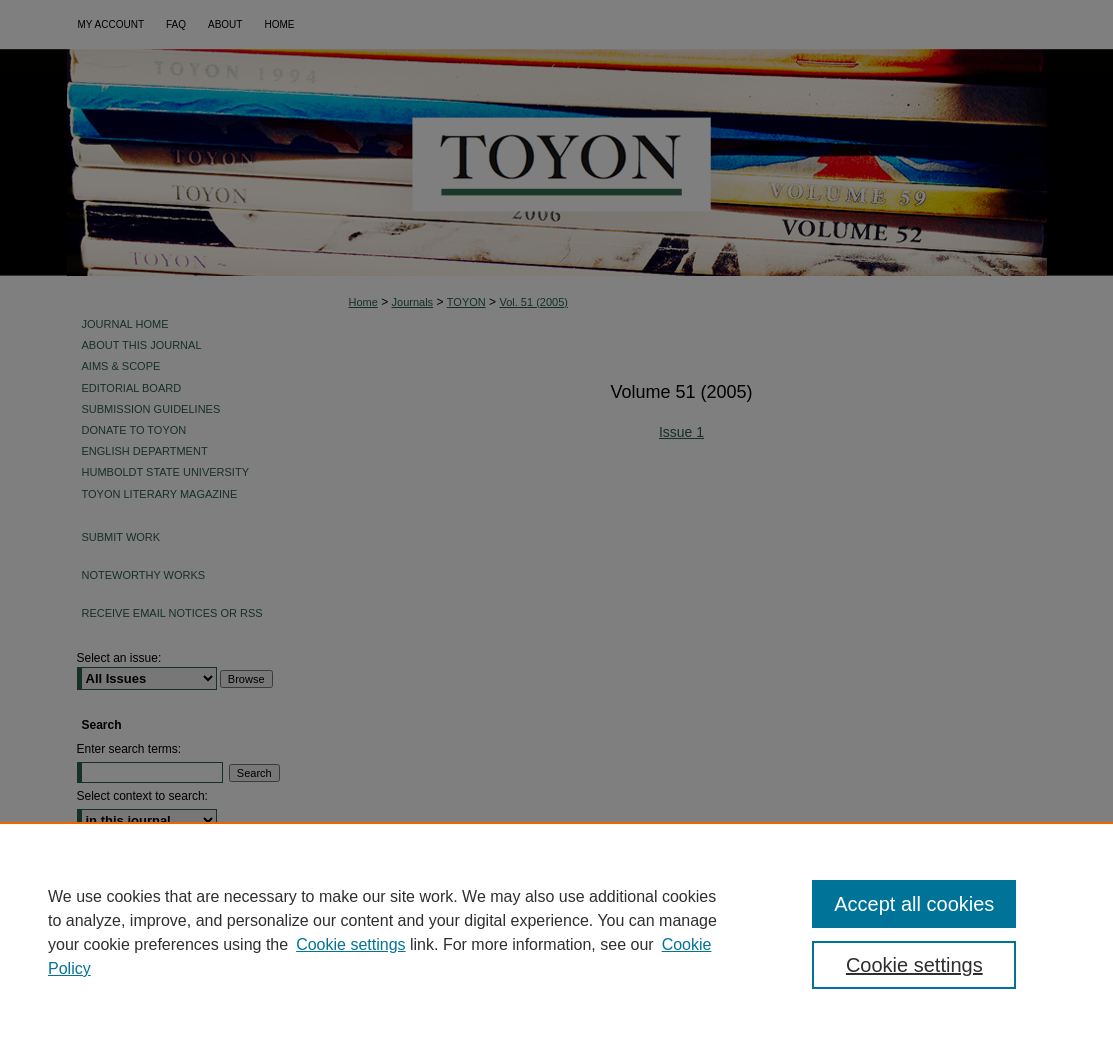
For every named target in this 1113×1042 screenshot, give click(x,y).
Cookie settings (350, 944)
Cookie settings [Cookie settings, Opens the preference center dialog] (914, 965)
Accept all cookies (914, 904)
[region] (556, 932)
